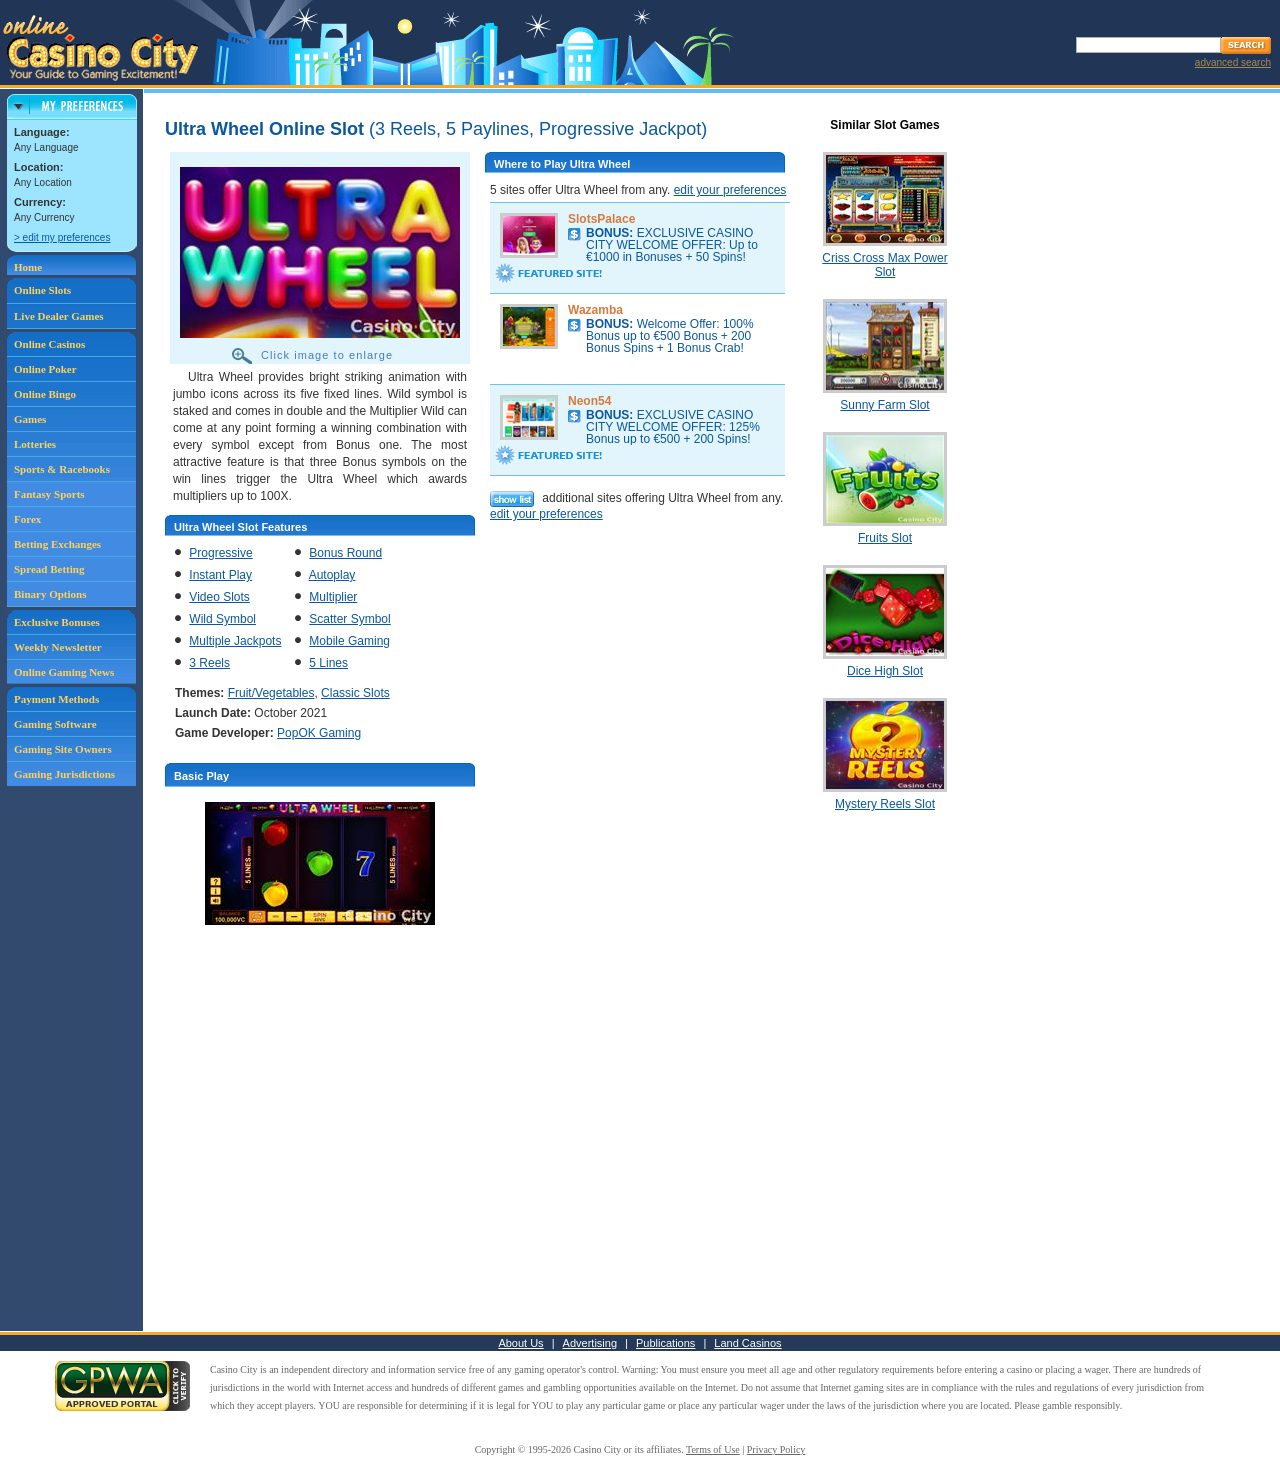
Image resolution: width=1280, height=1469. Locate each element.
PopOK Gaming (319, 733)
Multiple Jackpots (235, 641)
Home (28, 267)
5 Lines (328, 663)
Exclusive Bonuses (57, 622)
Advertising (590, 1343)
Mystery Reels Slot (885, 804)
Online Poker (45, 369)
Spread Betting (49, 569)
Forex (27, 519)
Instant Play (220, 575)
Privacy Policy (776, 1449)
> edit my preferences (62, 237)
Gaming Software (55, 724)
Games (30, 419)
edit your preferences (730, 190)
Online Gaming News (64, 672)
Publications (665, 1343)
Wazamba (595, 310)
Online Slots (42, 290)
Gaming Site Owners (63, 749)
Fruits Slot (885, 538)
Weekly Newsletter (58, 647)
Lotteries (35, 444)
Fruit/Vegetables (271, 693)
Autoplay (332, 575)
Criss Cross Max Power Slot (884, 265)
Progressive (220, 553)
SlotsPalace (601, 219)
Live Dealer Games (59, 316)
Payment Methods (56, 699)
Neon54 (589, 401)
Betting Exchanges (57, 544)
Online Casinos (49, 344)
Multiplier (333, 597)
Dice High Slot (885, 671)
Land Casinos (747, 1343)
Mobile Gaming (349, 641)
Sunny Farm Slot (884, 405)
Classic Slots (355, 693)
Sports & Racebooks (62, 469)
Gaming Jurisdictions (64, 774)
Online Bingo (45, 394)
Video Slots (219, 597)
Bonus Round (345, 553)
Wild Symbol (222, 619)
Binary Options (50, 594)
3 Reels (209, 663)
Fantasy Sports (49, 494)
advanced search (1233, 62)
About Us (520, 1343)
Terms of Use (713, 1449)
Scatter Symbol (349, 619)
